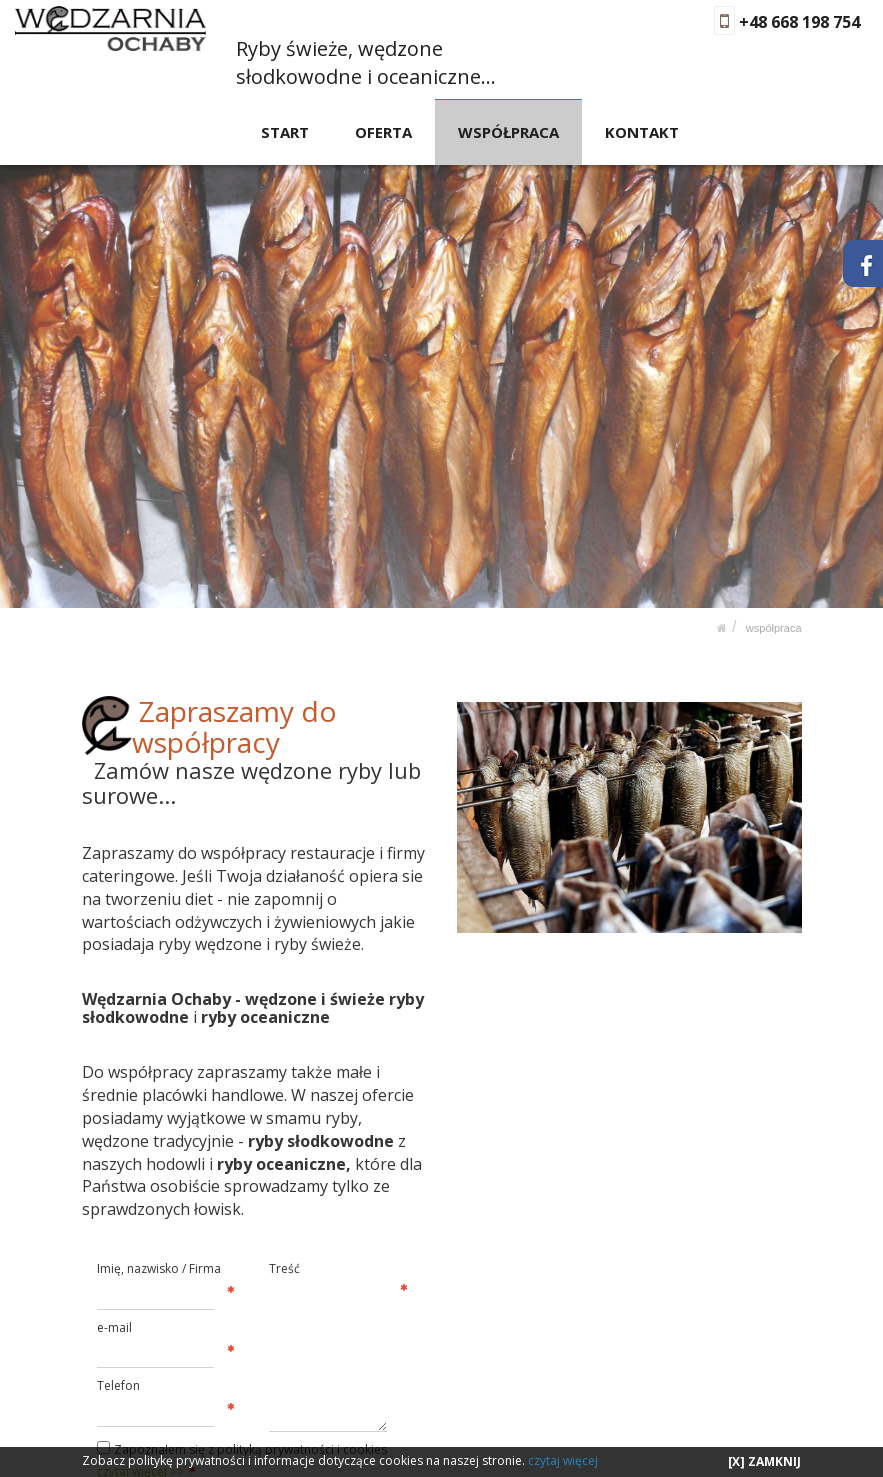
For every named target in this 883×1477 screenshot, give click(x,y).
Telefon (118, 1385)
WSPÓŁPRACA (508, 131)
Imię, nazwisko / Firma (159, 1268)
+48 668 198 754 (799, 22)
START (286, 131)
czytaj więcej (563, 1460)
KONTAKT (642, 131)
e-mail (114, 1326)
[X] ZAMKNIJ (764, 1461)
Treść (284, 1268)
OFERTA (384, 131)
